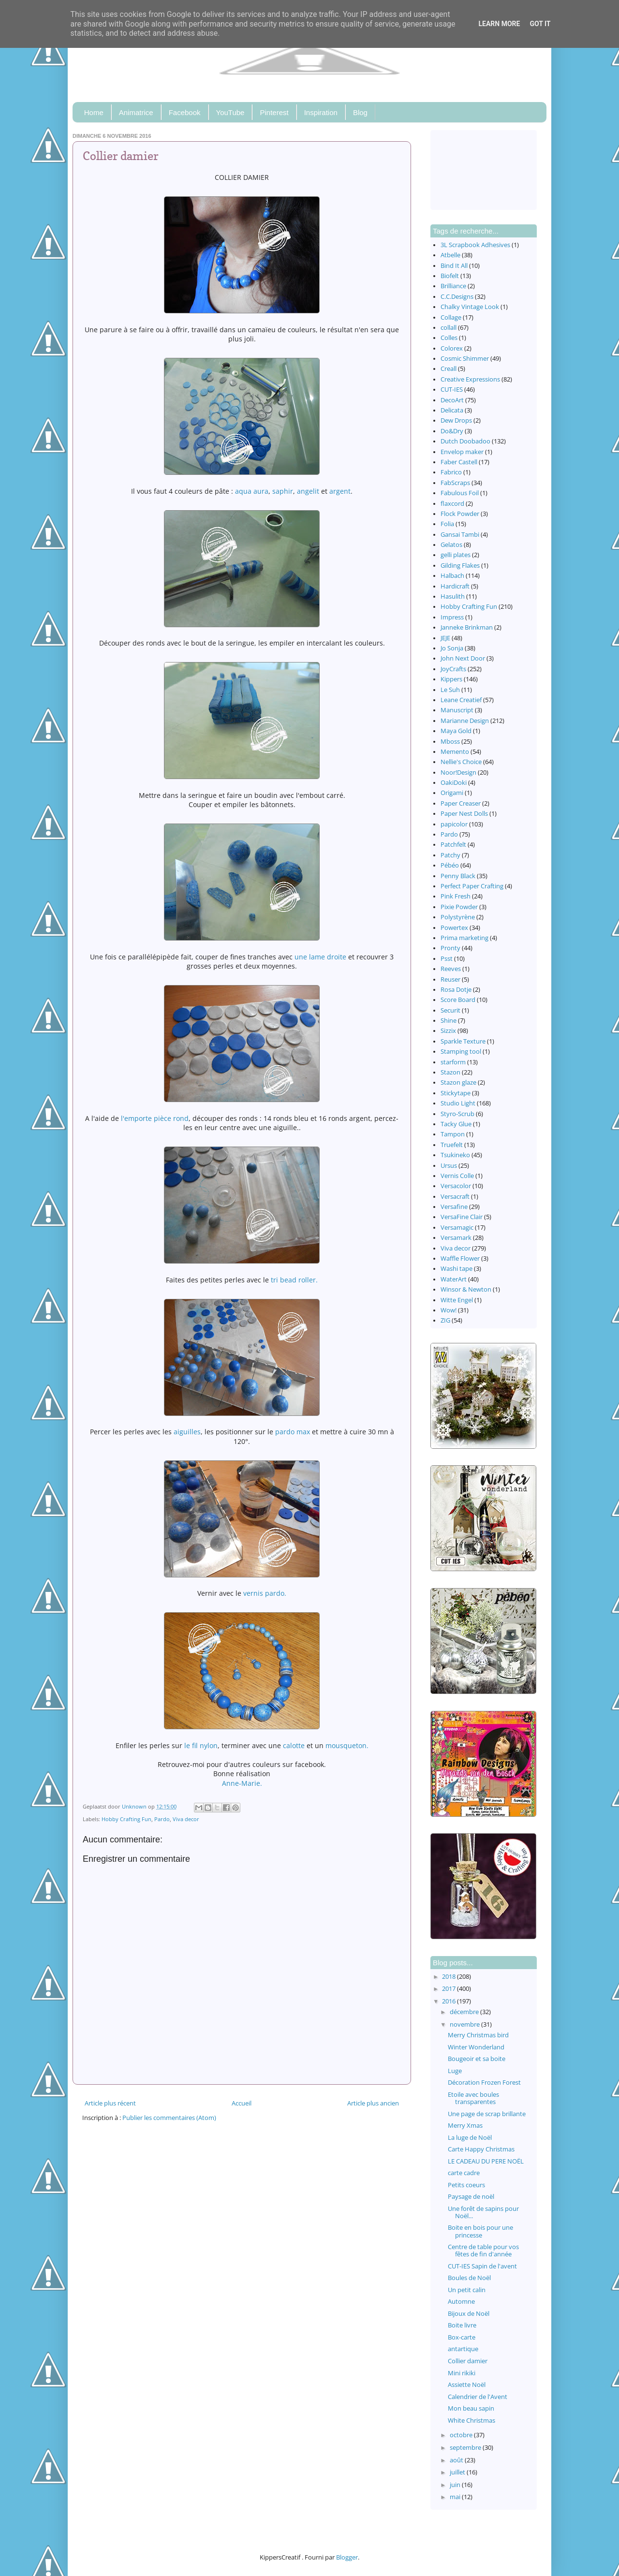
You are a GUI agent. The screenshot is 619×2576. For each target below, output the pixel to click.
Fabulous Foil (460, 493)
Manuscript (457, 710)
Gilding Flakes (460, 565)
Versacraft (455, 1196)
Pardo (162, 1819)
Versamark (456, 1238)
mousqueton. (346, 1745)
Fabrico (451, 472)
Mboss (450, 741)
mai (456, 2497)
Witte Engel (457, 1300)
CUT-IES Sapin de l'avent (482, 2266)
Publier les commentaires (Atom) (169, 2118)
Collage (451, 317)
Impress (452, 617)
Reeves (451, 969)
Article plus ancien (373, 2103)
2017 (449, 1989)
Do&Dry (452, 431)
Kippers (451, 679)
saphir (282, 491)
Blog (360, 112)
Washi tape (456, 1269)
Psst (447, 959)
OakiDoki (454, 783)
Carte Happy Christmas (481, 2149)
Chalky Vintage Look (470, 307)
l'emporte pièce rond (155, 1118)
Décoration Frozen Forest (484, 2082)
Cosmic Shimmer (465, 358)
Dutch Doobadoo (465, 441)
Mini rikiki (461, 2373)
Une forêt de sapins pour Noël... (483, 2212)
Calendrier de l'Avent (477, 2397)
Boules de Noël (469, 2278)
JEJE (445, 638)
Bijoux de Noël (468, 2314)
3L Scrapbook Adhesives (475, 245)
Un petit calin (467, 2290)
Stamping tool (461, 1051)
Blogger (347, 2557)
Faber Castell (459, 462)
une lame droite (320, 956)
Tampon (453, 1134)
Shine (449, 1020)
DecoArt (452, 400)
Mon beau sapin (471, 2408)
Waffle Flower (460, 1258)
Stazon (450, 1072)
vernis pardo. (264, 1593)
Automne (461, 2301)
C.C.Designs (457, 297)
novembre (465, 2024)
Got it (540, 24)
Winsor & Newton (466, 1289)
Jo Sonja (452, 648)
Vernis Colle (457, 1176)
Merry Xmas (465, 2125)
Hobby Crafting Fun (126, 1819)
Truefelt (452, 1145)
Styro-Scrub (457, 1114)
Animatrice (136, 112)
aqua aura (251, 491)
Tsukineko (455, 1155)
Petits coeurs (466, 2185)
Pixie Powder (459, 907)
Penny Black (458, 876)
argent (340, 491)
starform (453, 1062)
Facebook (185, 112)
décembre (465, 2012)
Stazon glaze (458, 1082)
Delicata (452, 410)
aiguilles (187, 1431)
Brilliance (453, 286)
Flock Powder (460, 514)
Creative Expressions (470, 379)
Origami (452, 793)
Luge (455, 2071)
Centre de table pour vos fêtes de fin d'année (483, 2250)
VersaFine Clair (462, 1217)
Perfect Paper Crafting (472, 886)
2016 (449, 2001)
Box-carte (461, 2337)
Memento (455, 752)
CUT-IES (452, 389)
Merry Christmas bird (478, 2035)
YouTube (230, 112)
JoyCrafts (453, 669)
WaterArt (454, 1279)
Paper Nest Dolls (464, 814)
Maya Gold (456, 731)
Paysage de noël (471, 2197)
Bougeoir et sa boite (476, 2059)
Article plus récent (110, 2103)
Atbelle (450, 255)
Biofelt (450, 276)
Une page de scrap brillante (487, 2114)
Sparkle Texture (463, 1041)
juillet (458, 2472)
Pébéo (450, 865)
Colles (449, 338)
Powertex (454, 928)
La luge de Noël (470, 2138)
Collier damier (467, 2361)
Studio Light (458, 1103)
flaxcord (452, 504)
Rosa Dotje (456, 990)
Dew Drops (456, 420)
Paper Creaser (461, 803)
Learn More (499, 24)
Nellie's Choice (461, 762)
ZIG (445, 1320)
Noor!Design (458, 772)
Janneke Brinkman (467, 627)
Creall (449, 369)
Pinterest (274, 112)
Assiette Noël (467, 2385)
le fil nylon (201, 1745)
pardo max (293, 1431)
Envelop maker (462, 452)
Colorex (452, 348)
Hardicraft (455, 586)
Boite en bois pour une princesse (480, 2231)
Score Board (458, 1000)
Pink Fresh (456, 896)
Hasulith (453, 596)
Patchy (450, 855)
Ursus (449, 1166)
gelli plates (456, 555)
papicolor (454, 824)
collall (449, 328)
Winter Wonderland (476, 2047)
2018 (449, 1976)
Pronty (450, 948)
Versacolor (456, 1186)
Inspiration (321, 112)
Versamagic (457, 1227)
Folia (447, 524)
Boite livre (462, 2325)
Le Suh (450, 690)
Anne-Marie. (242, 1783)
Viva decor (186, 1819)
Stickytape (456, 1093)
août (457, 2460)
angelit (308, 491)
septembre (466, 2448)
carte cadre (464, 2173)
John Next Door (463, 658)
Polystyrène (458, 917)
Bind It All (454, 266)
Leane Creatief (461, 700)
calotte (294, 1745)
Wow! (449, 1310)
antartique (463, 2349)
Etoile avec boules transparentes (473, 2098)
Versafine (454, 1207)
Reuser (450, 979)
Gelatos (451, 545)
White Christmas (471, 2420)
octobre (462, 2435)
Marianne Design (465, 721)
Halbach (452, 576)
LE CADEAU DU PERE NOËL (486, 2161)
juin (456, 2485)
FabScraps (455, 483)
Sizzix (448, 1031)
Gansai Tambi (460, 534)
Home (93, 112)
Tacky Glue (456, 1124)
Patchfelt (453, 844)
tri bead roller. (293, 1279)
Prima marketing (464, 938)
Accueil (241, 2103)
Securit (450, 1010)
